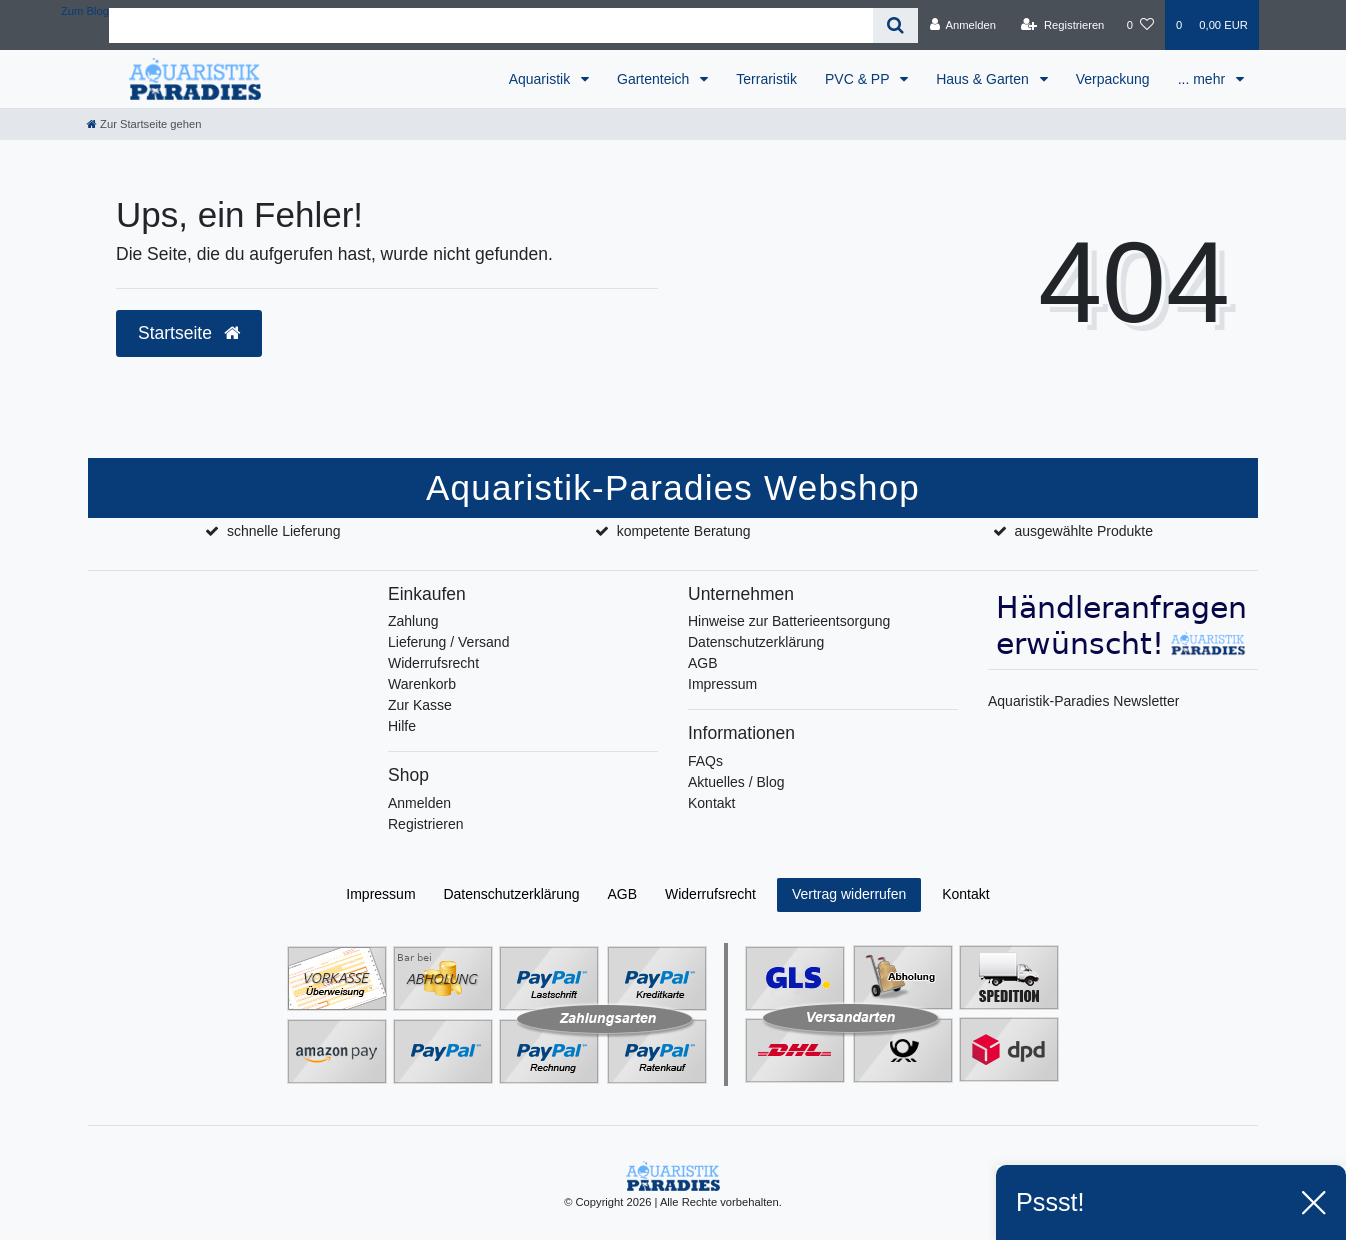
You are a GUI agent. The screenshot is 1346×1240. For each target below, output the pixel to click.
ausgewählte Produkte (1083, 531)
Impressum (722, 684)
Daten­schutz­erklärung (511, 894)
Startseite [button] (189, 333)
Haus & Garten (984, 79)
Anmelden (419, 803)
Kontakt (711, 803)
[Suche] (895, 25)
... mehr (1203, 79)
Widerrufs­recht (710, 894)
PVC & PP (859, 79)
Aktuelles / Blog (736, 782)
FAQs (705, 761)
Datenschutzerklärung (756, 642)
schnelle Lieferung (284, 531)
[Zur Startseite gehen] (144, 124)
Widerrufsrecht (433, 663)
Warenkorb (422, 684)
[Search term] (491, 25)
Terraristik (766, 79)
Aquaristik (541, 79)
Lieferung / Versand (448, 642)
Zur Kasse (420, 705)
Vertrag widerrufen (849, 894)
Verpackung (1113, 79)
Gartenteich (655, 79)
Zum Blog (85, 11)
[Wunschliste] (1140, 25)
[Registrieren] (1062, 25)
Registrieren (425, 824)
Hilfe (402, 726)
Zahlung (413, 621)
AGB (703, 663)
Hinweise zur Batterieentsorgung (789, 621)
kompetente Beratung (684, 531)
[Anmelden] (962, 25)
